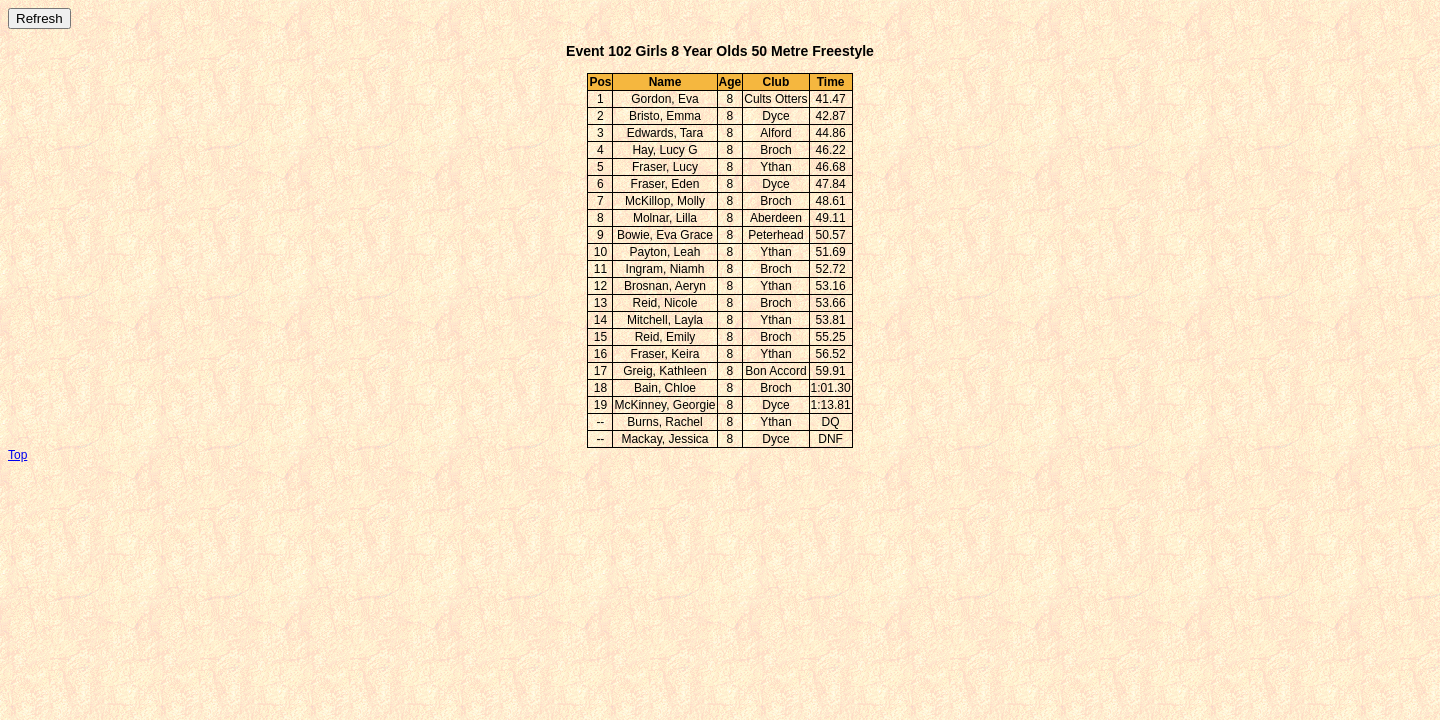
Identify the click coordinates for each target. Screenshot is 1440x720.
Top (17, 455)
